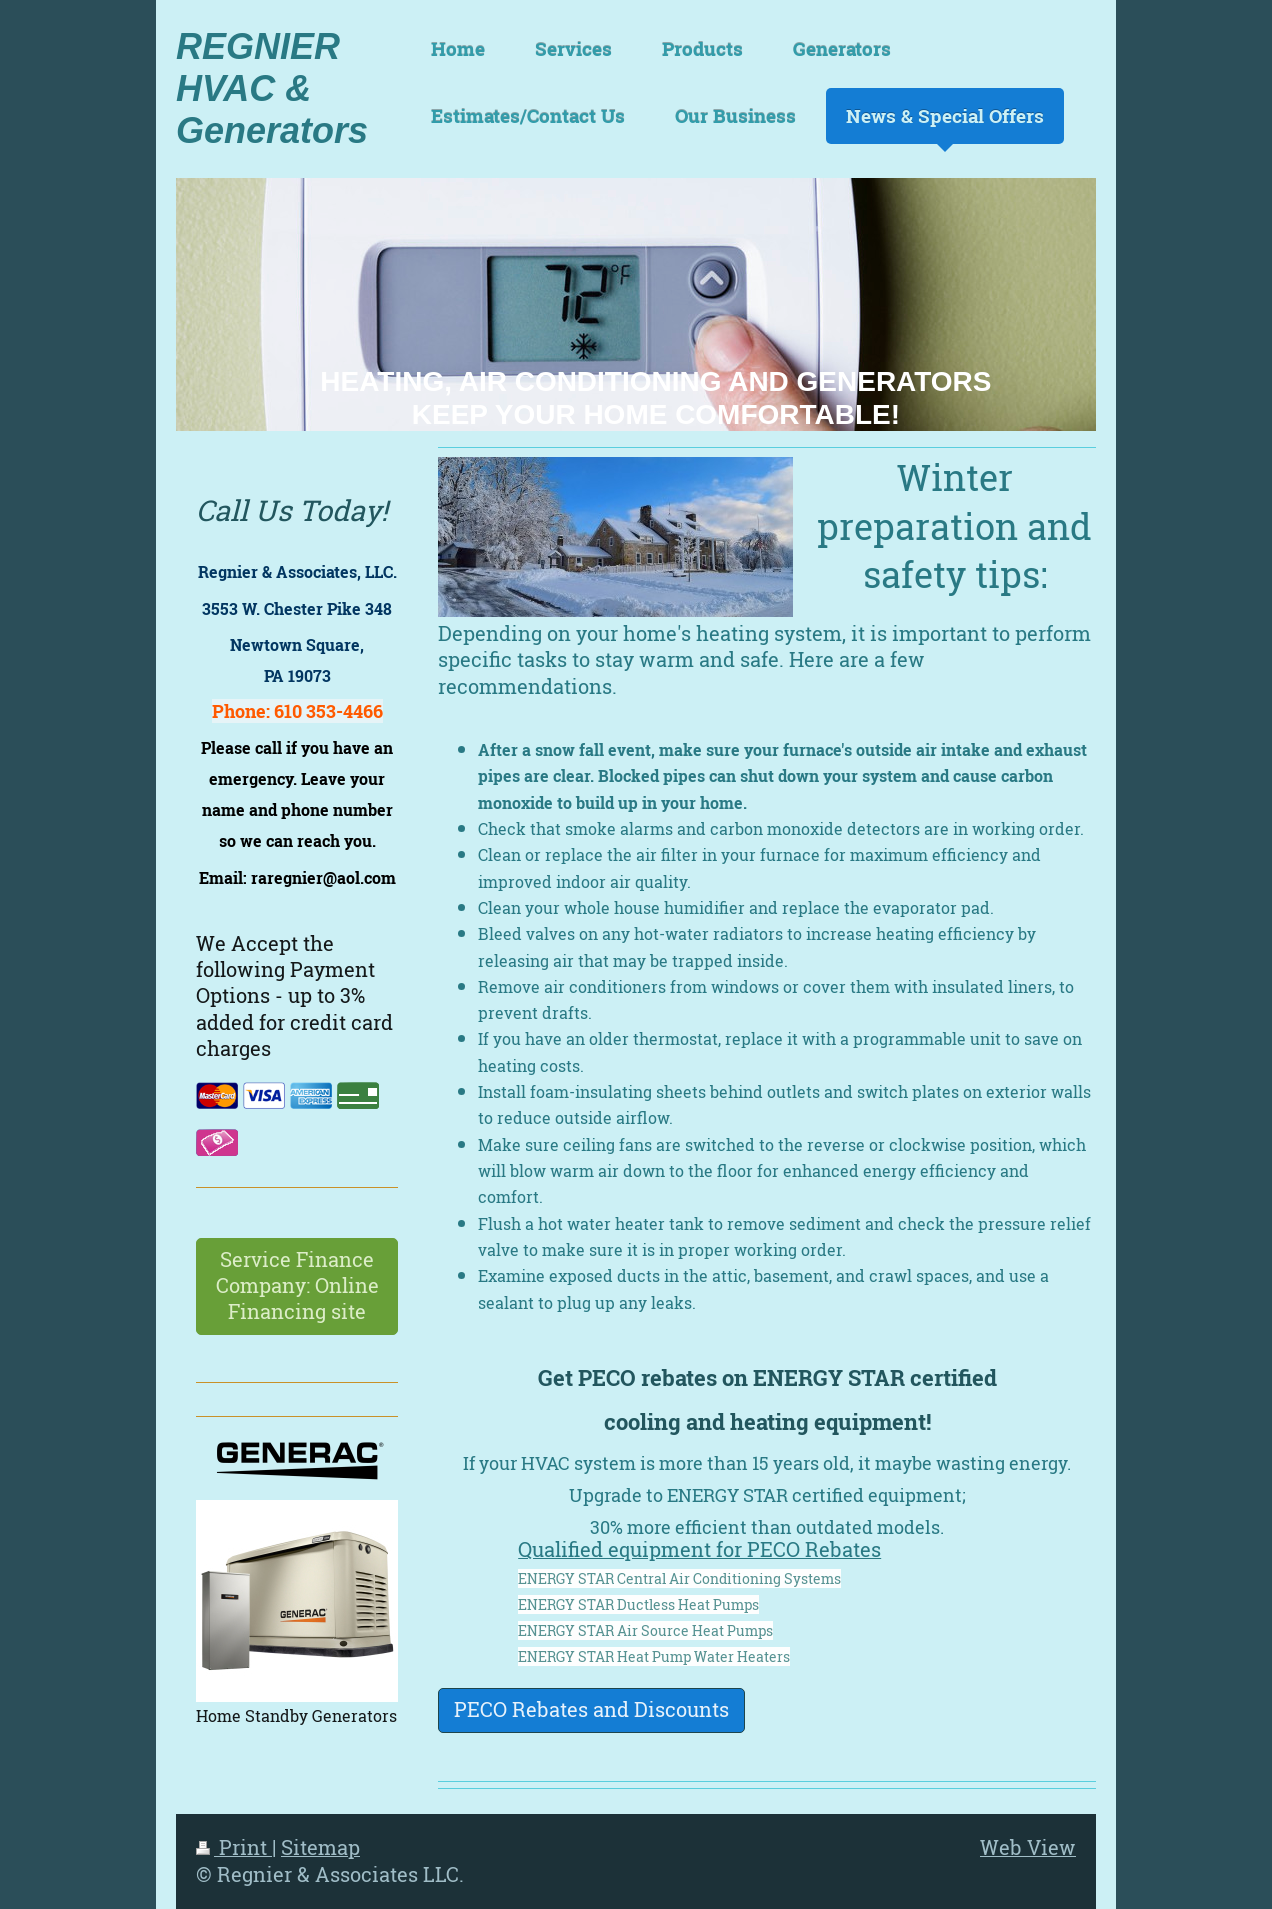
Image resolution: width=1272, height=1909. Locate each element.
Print (234, 1847)
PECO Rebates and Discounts (591, 1709)
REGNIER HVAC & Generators (272, 88)
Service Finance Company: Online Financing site (297, 1286)
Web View (1028, 1847)
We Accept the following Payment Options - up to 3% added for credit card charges (294, 996)
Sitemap (320, 1847)
